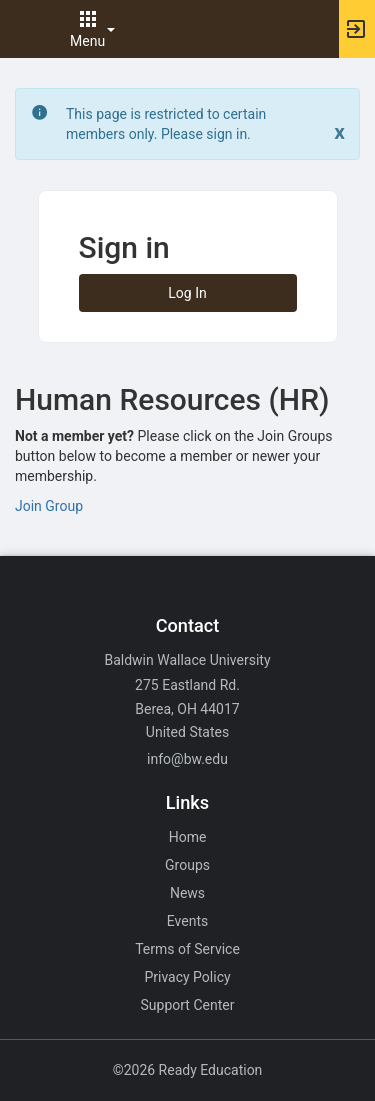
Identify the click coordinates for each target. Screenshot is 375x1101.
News (187, 893)
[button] (25, 29)
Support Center (188, 1005)
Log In (187, 293)
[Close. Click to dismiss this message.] (339, 132)
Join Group (49, 506)
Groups (187, 865)
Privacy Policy (187, 977)
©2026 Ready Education (188, 1070)
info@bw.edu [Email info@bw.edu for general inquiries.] (187, 759)
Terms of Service (187, 949)
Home (188, 837)
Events (187, 921)
